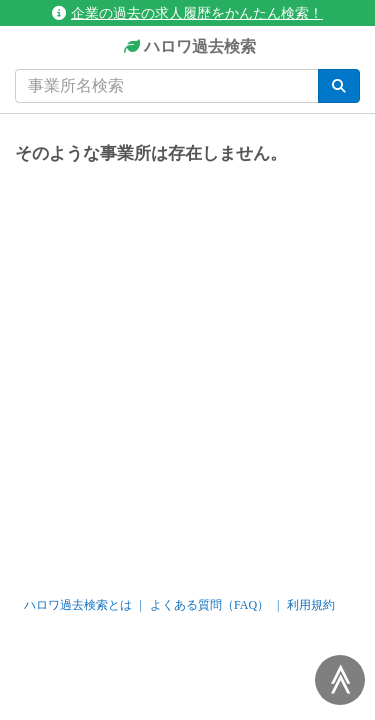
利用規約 (311, 605)
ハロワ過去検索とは (78, 605)
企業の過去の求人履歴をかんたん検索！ (187, 13)
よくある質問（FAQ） (209, 605)
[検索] (339, 86)
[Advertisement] (187, 371)
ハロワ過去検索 (187, 47)
